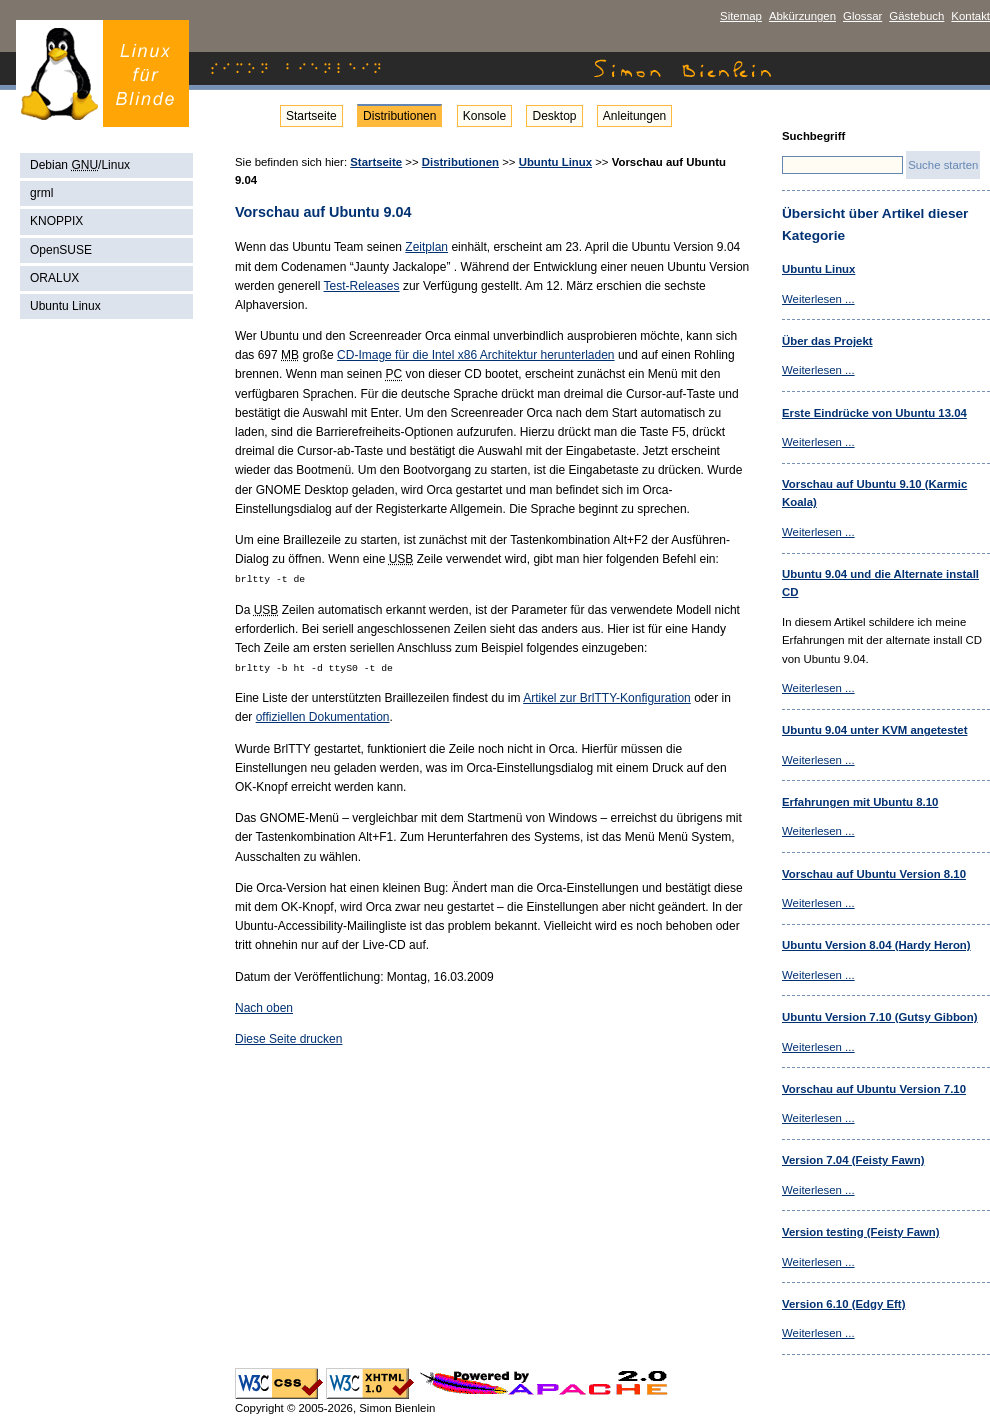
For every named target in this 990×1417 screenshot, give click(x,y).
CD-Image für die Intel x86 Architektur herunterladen (475, 355)
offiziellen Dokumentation (323, 717)
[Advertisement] (109, 640)
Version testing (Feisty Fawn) (861, 1232)
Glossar (862, 16)
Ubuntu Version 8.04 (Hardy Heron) (876, 945)
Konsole (484, 116)
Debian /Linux (80, 165)
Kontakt (970, 16)
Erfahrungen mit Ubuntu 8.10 (860, 802)
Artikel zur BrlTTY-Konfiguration (607, 698)
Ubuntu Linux (65, 306)
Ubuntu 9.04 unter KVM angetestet (874, 730)
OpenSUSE (61, 250)
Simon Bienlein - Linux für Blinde (102, 73)
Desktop (554, 116)
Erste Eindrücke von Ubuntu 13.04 (874, 413)
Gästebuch (916, 16)
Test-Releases (362, 286)
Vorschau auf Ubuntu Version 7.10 (874, 1089)
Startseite (311, 116)
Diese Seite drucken (288, 1039)
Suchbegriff (813, 136)
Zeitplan (426, 247)
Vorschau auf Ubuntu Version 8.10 (874, 874)
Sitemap (741, 16)
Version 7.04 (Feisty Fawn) (853, 1160)
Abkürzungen (802, 16)
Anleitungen (634, 116)
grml (41, 193)
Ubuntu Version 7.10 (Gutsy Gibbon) (880, 1017)
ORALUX (54, 278)
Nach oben (264, 1008)
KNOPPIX (56, 221)
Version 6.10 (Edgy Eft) (843, 1304)
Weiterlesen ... (818, 299)
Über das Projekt (827, 341)
